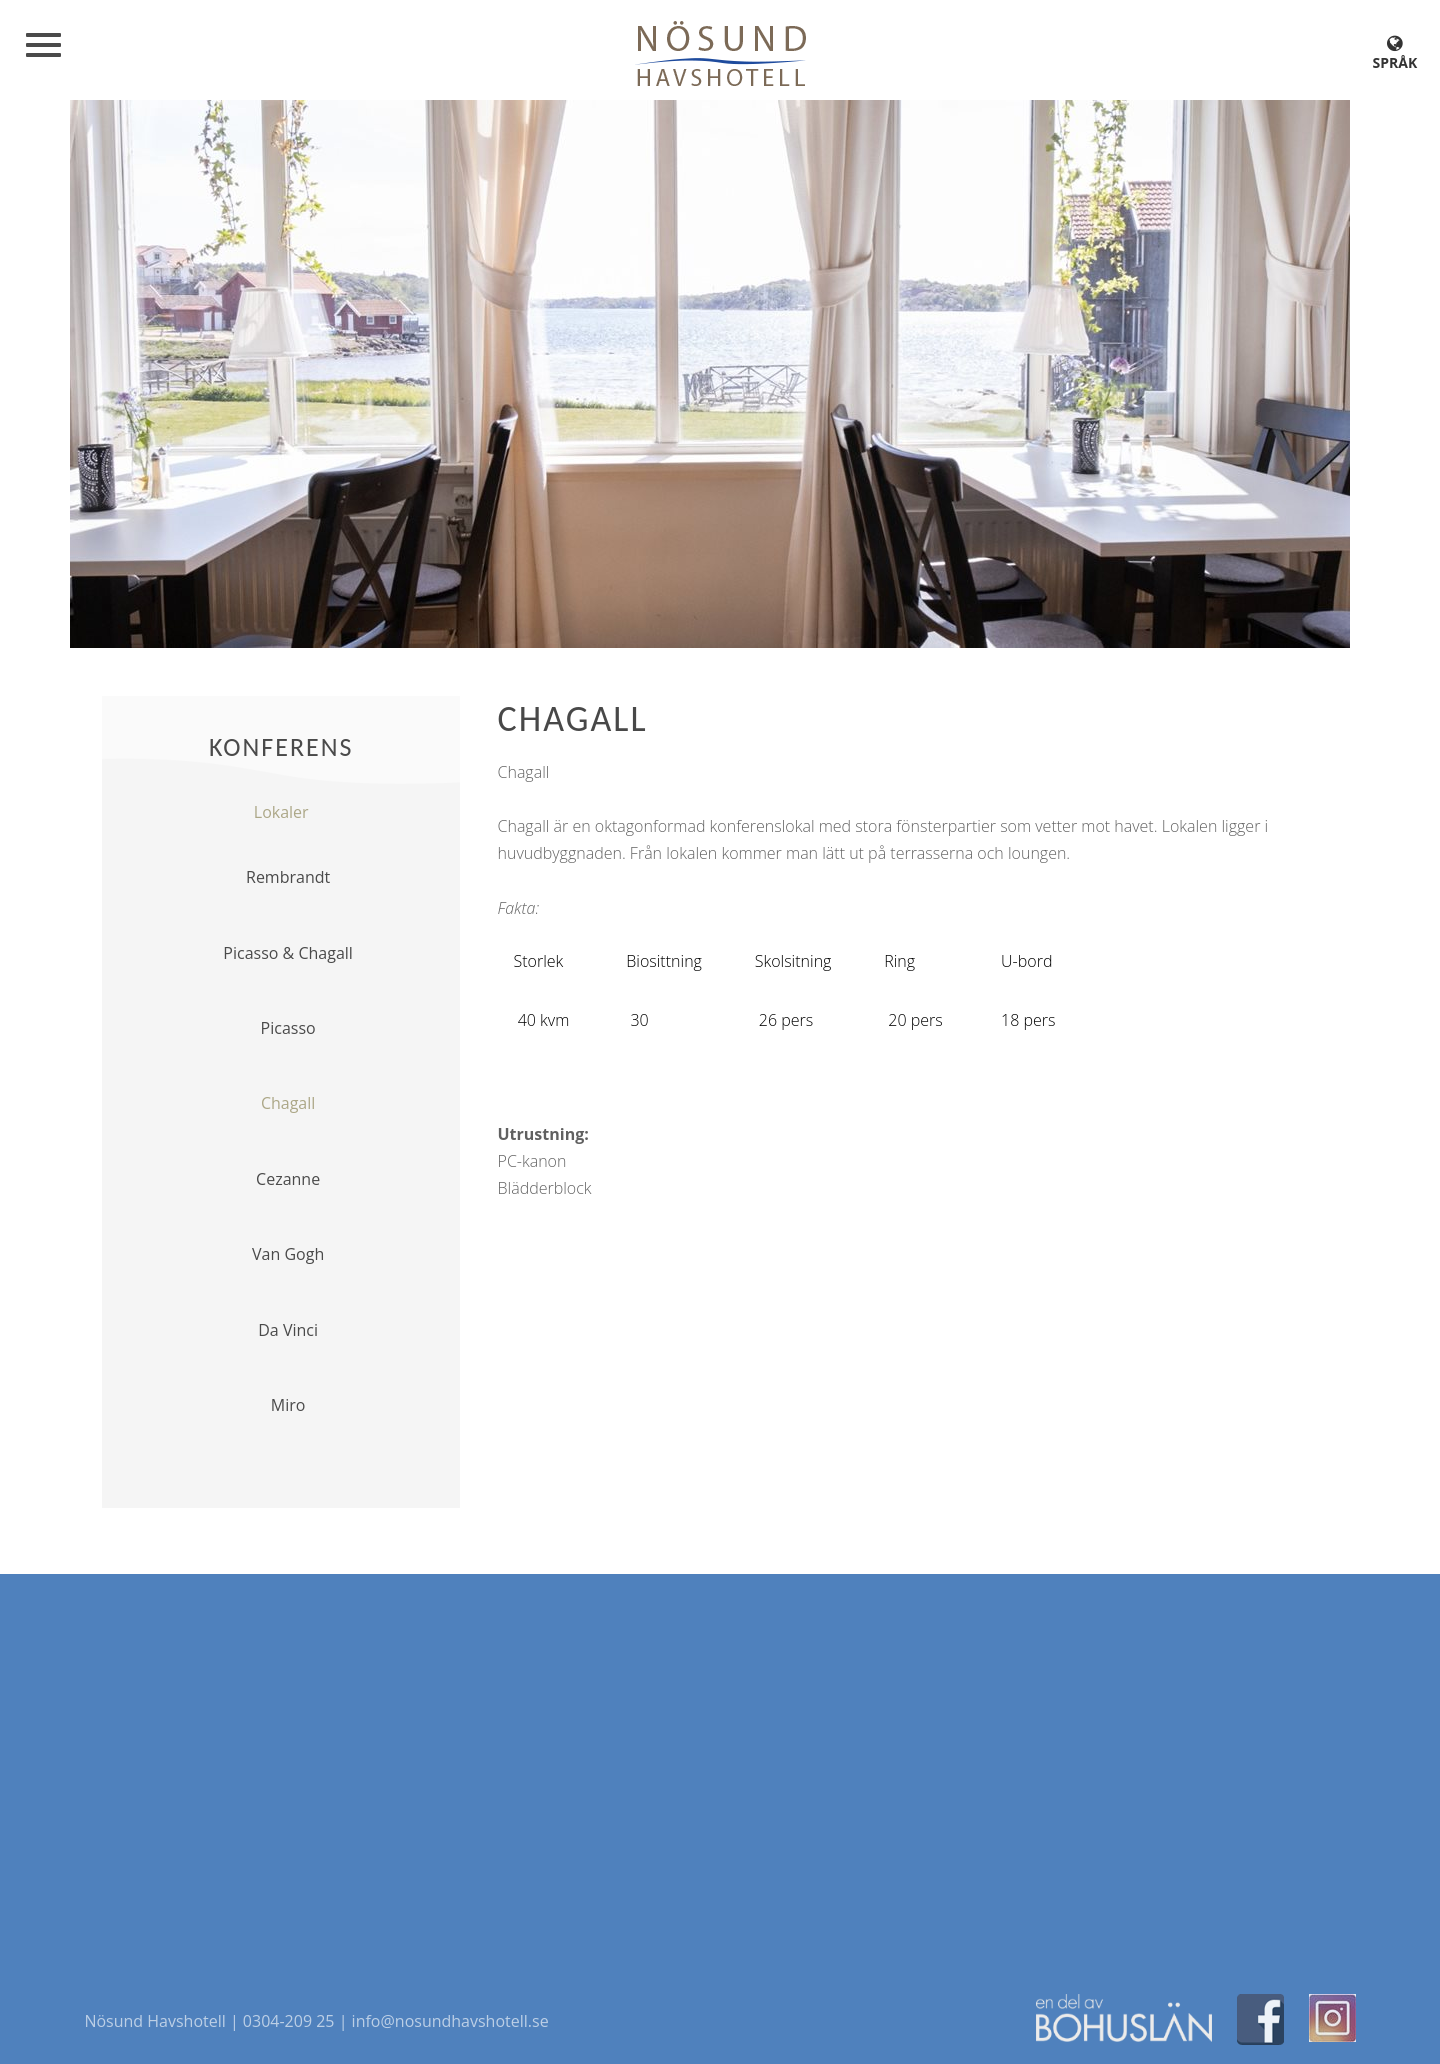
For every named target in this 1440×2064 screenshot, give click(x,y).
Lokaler (281, 812)
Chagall (288, 1103)
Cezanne (288, 1179)
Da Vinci (288, 1330)
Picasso (288, 1028)
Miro (288, 1405)
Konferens (281, 747)
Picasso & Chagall (288, 953)
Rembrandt (288, 877)
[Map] (720, 1774)
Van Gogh (288, 1254)
